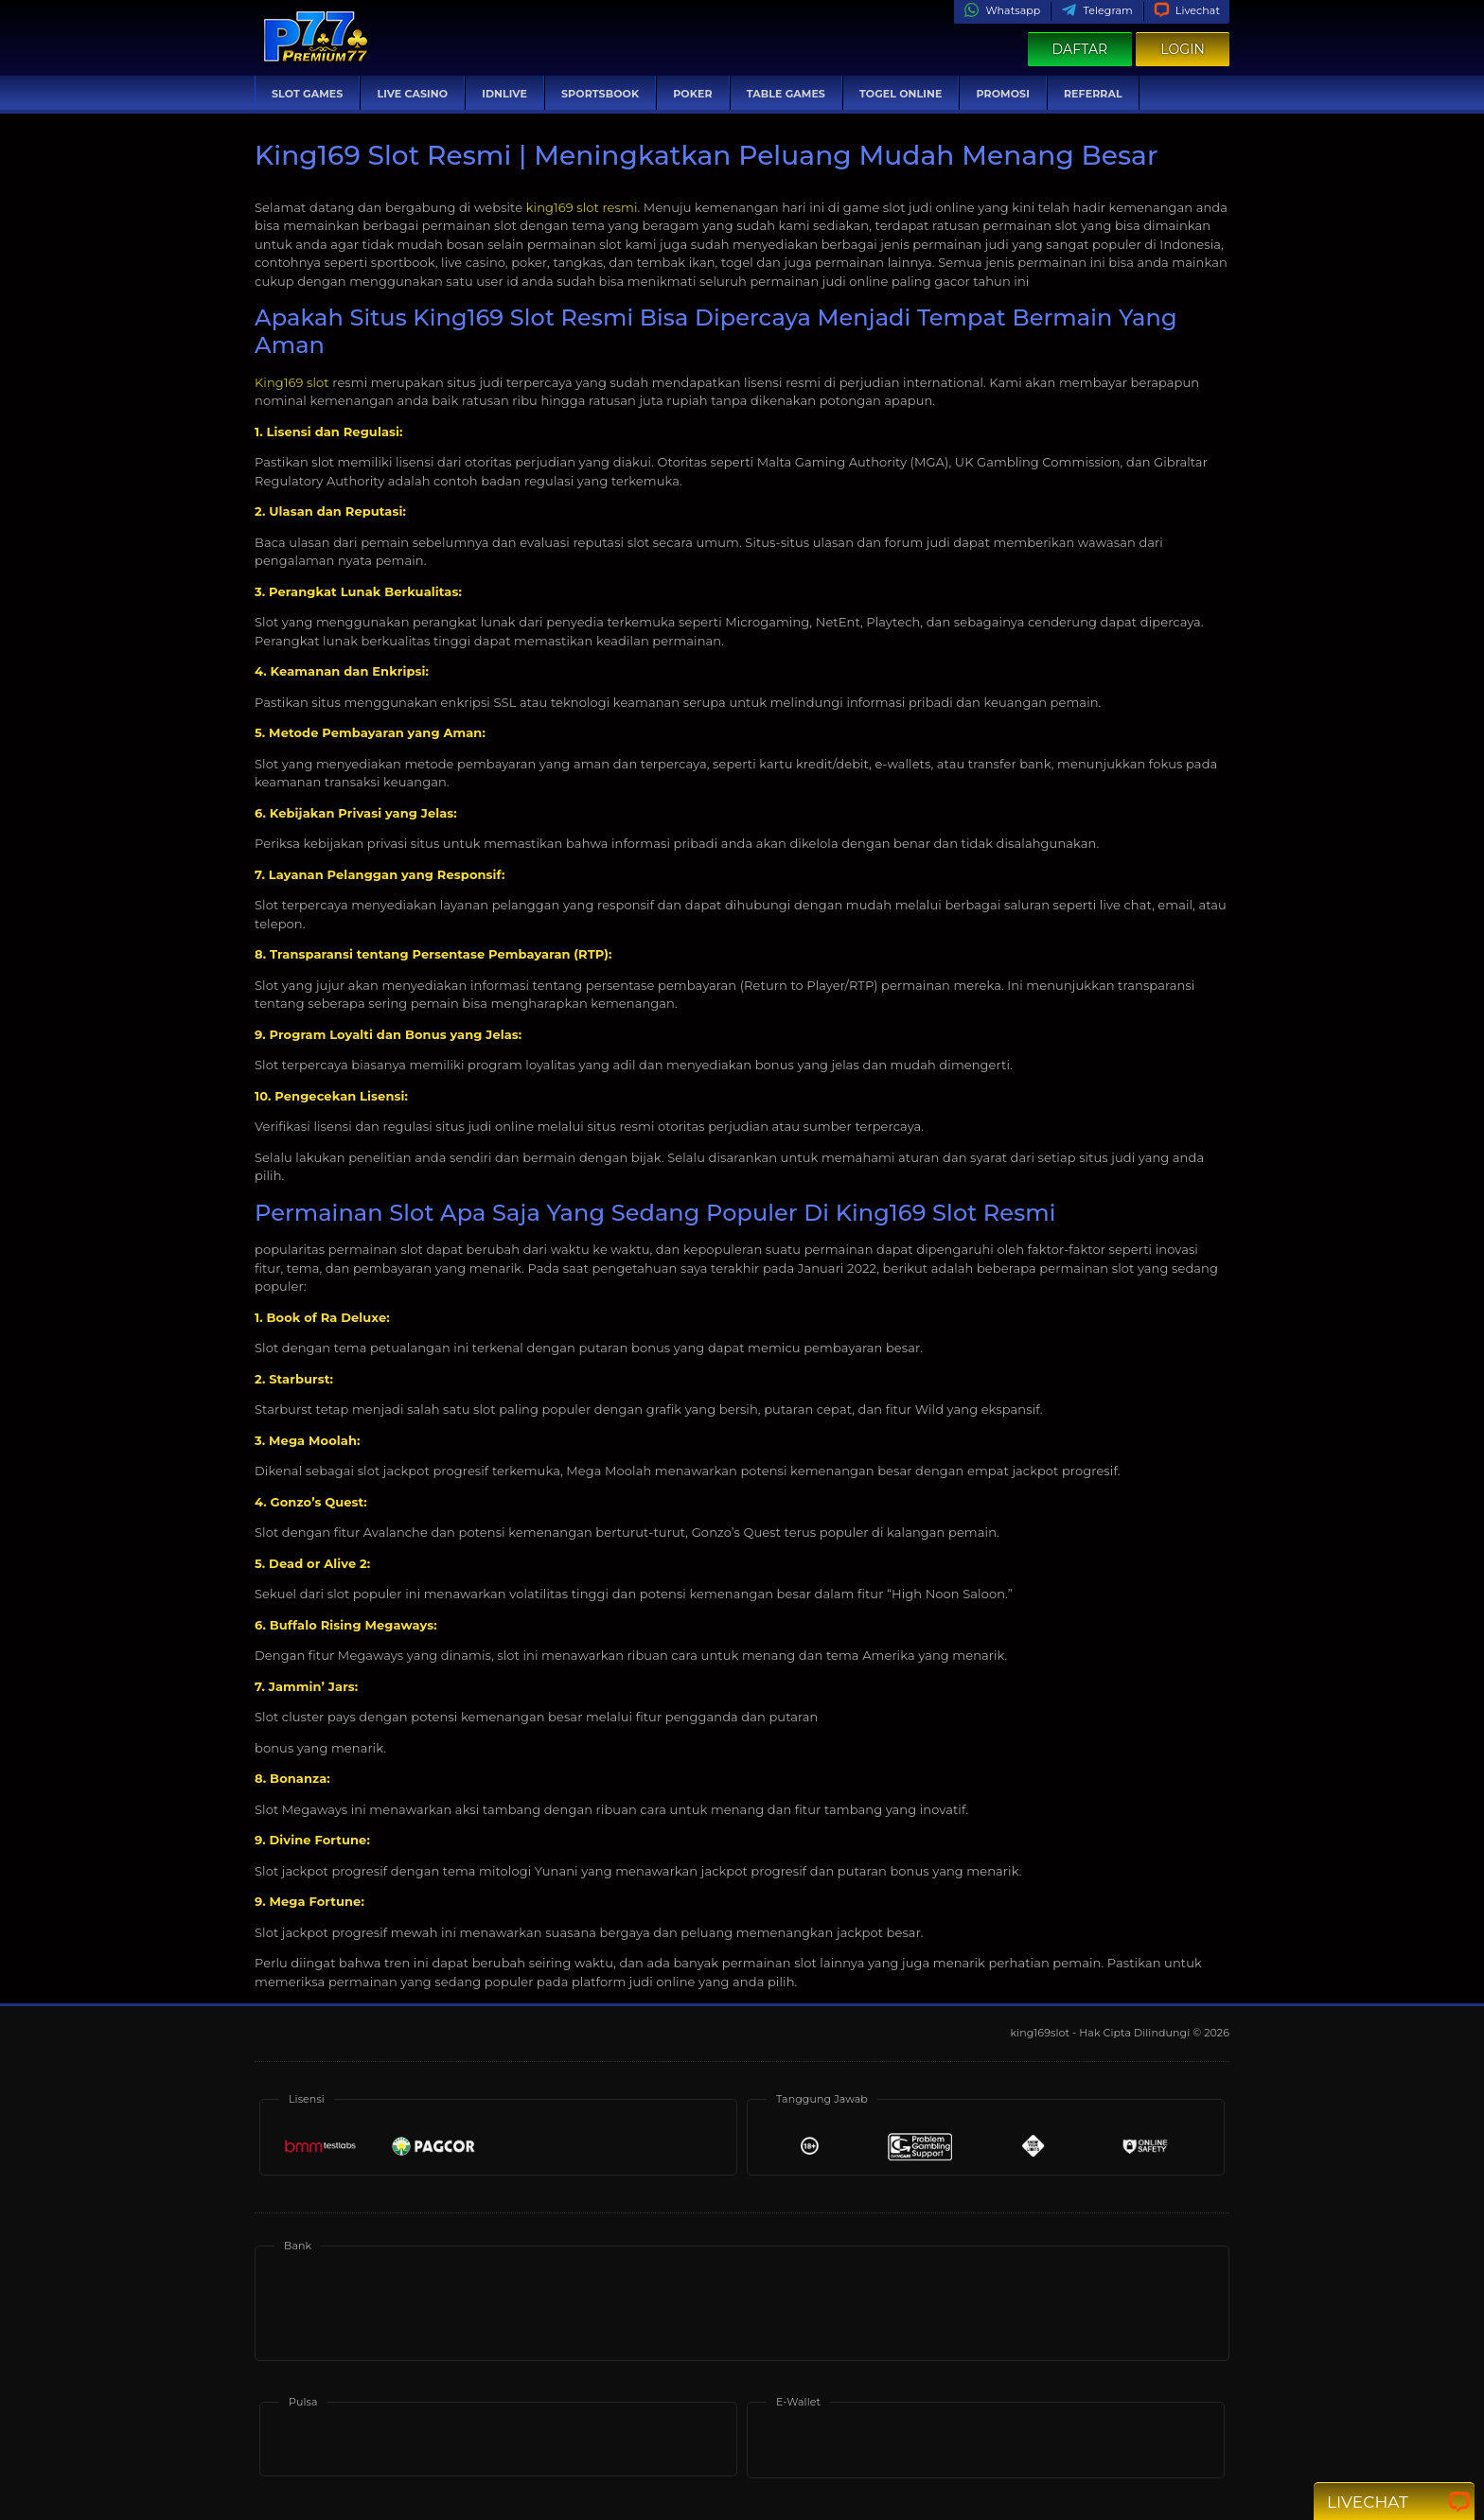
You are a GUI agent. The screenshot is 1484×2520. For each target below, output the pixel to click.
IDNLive (504, 93)
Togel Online (900, 93)
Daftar (1080, 49)
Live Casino (412, 93)
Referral (1093, 93)
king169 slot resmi (582, 207)
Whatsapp (1001, 10)
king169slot (1041, 2032)
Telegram (1096, 10)
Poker (692, 93)
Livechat (1187, 10)
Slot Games (307, 93)
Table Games (786, 93)
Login (1182, 49)
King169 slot (292, 382)
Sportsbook (600, 93)
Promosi (1002, 93)
